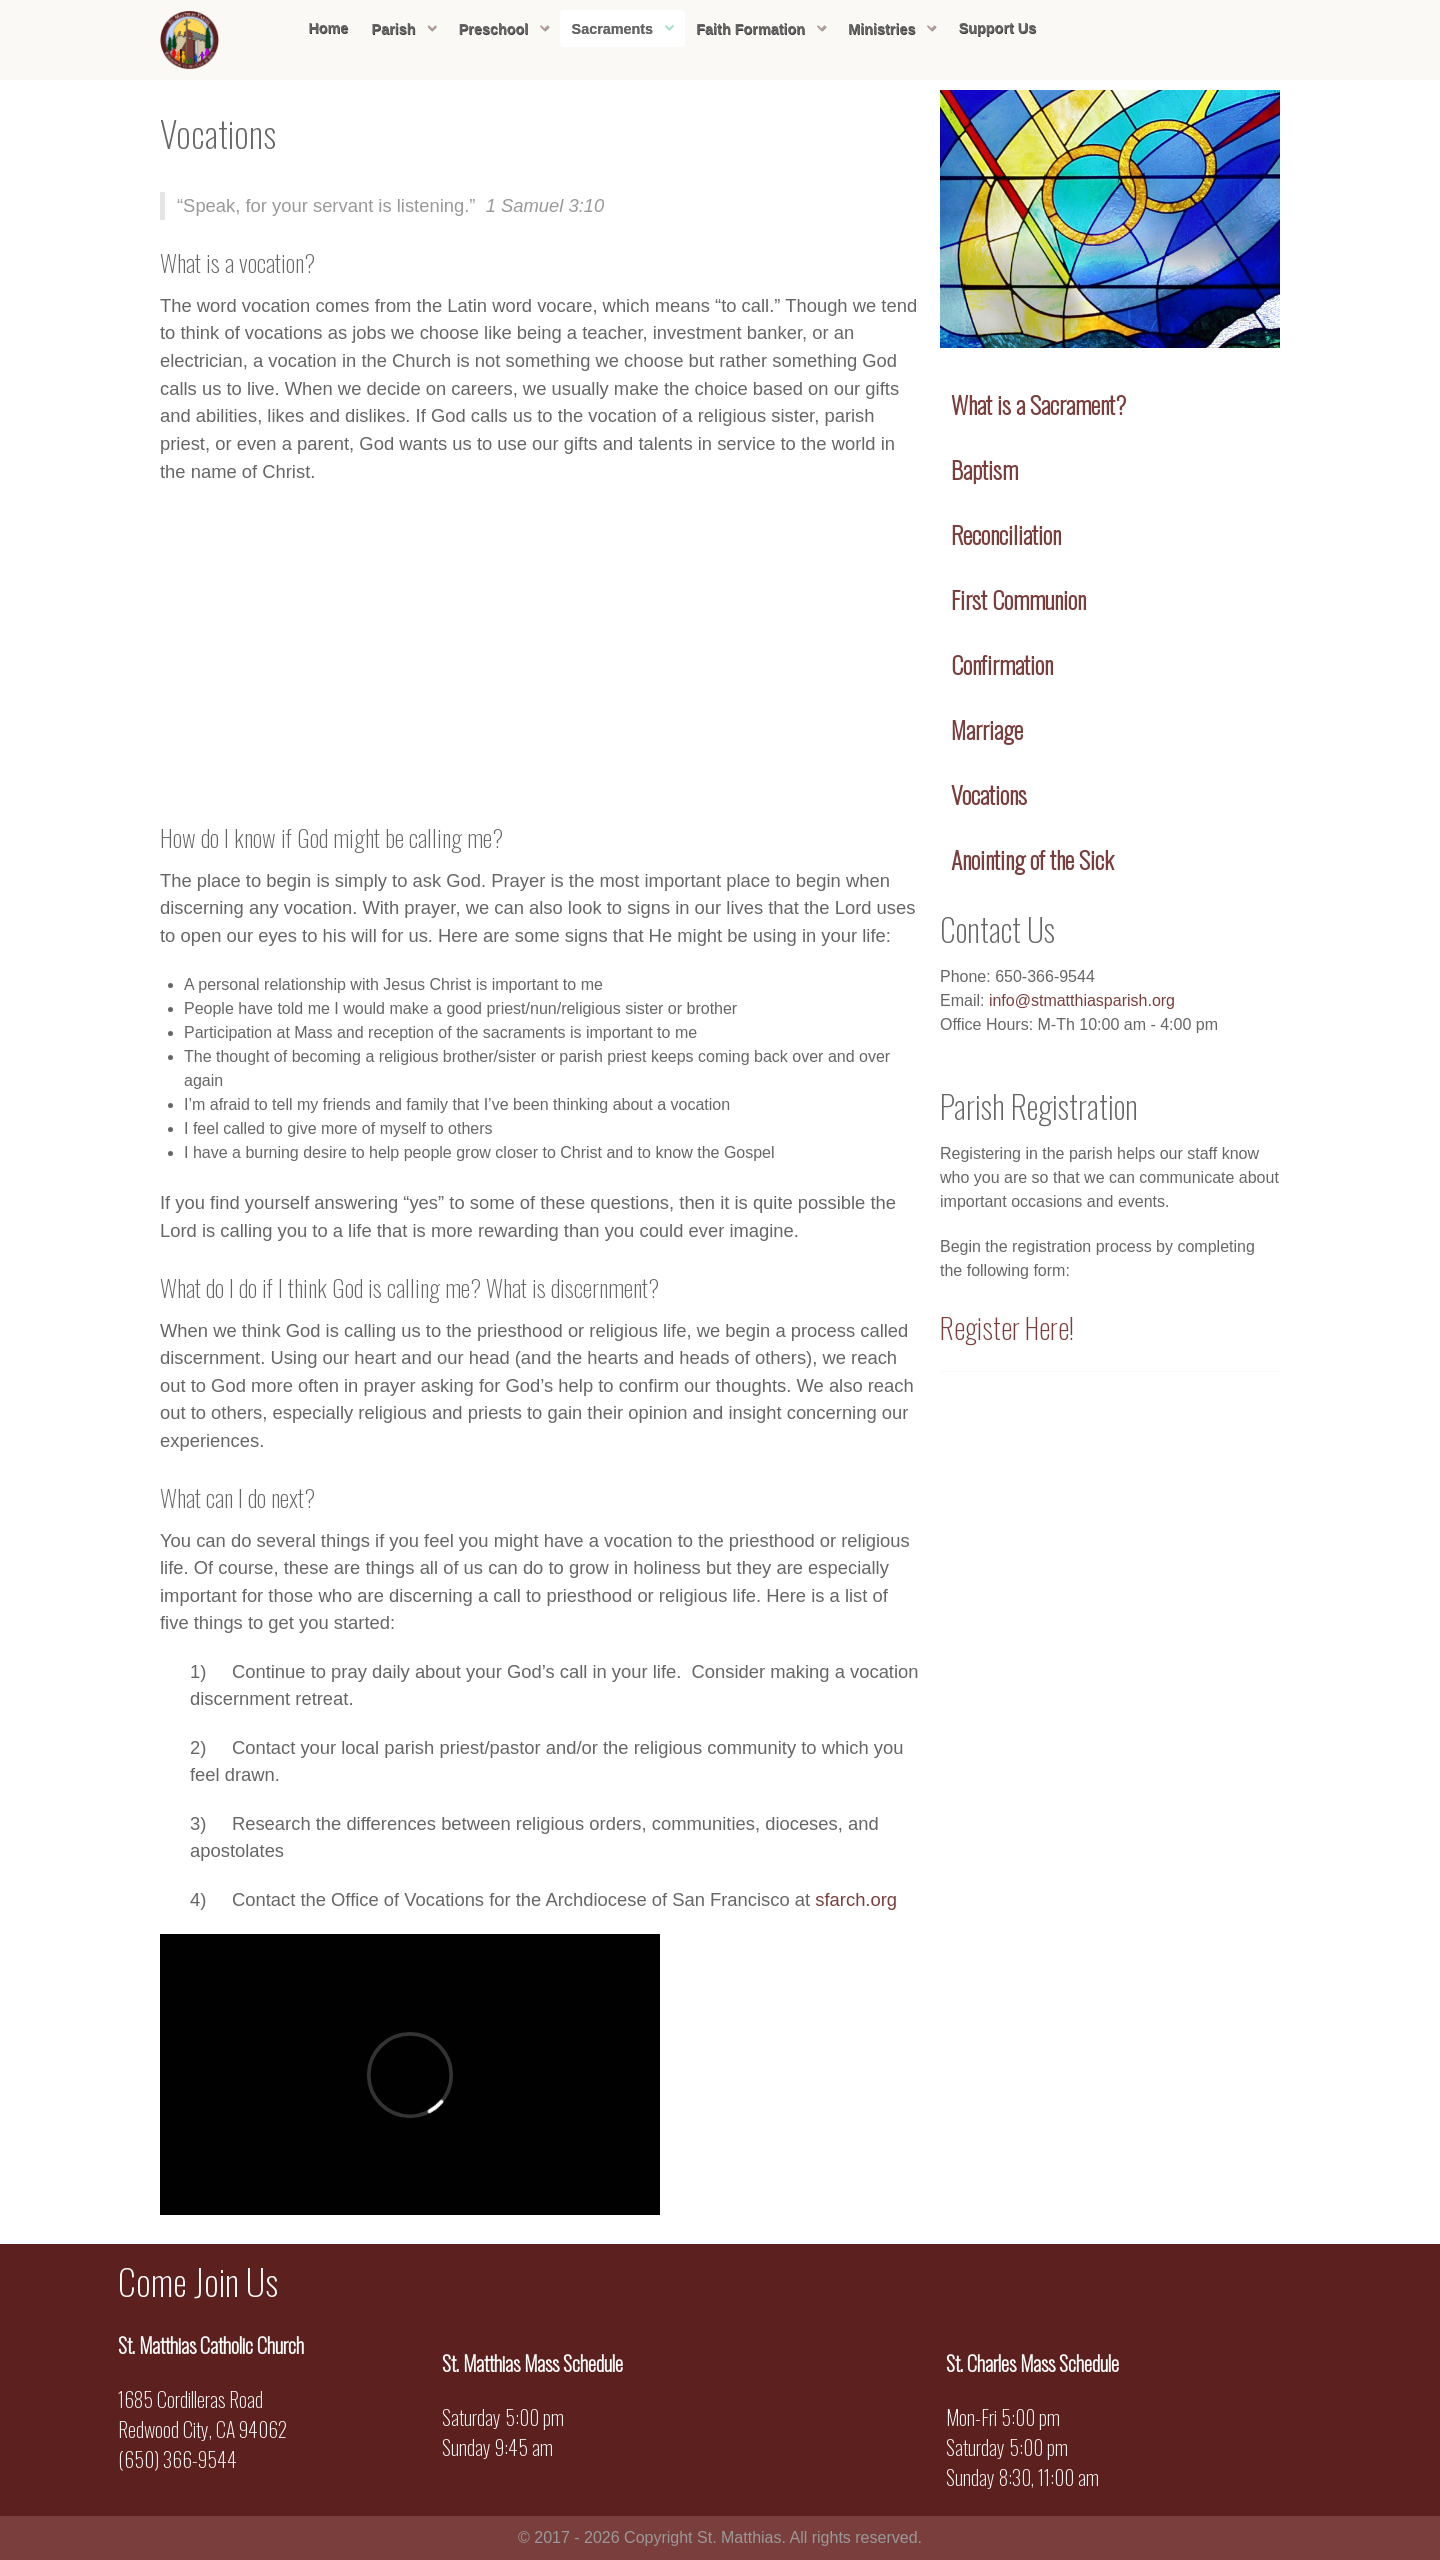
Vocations (989, 794)
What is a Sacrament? (1038, 404)
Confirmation (1002, 664)
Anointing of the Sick (1032, 859)
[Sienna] (190, 37)
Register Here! (1007, 1327)
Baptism (984, 469)
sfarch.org (856, 1899)
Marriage (987, 729)
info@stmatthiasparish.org (1082, 1000)
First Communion (1018, 599)
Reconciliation (1006, 534)
